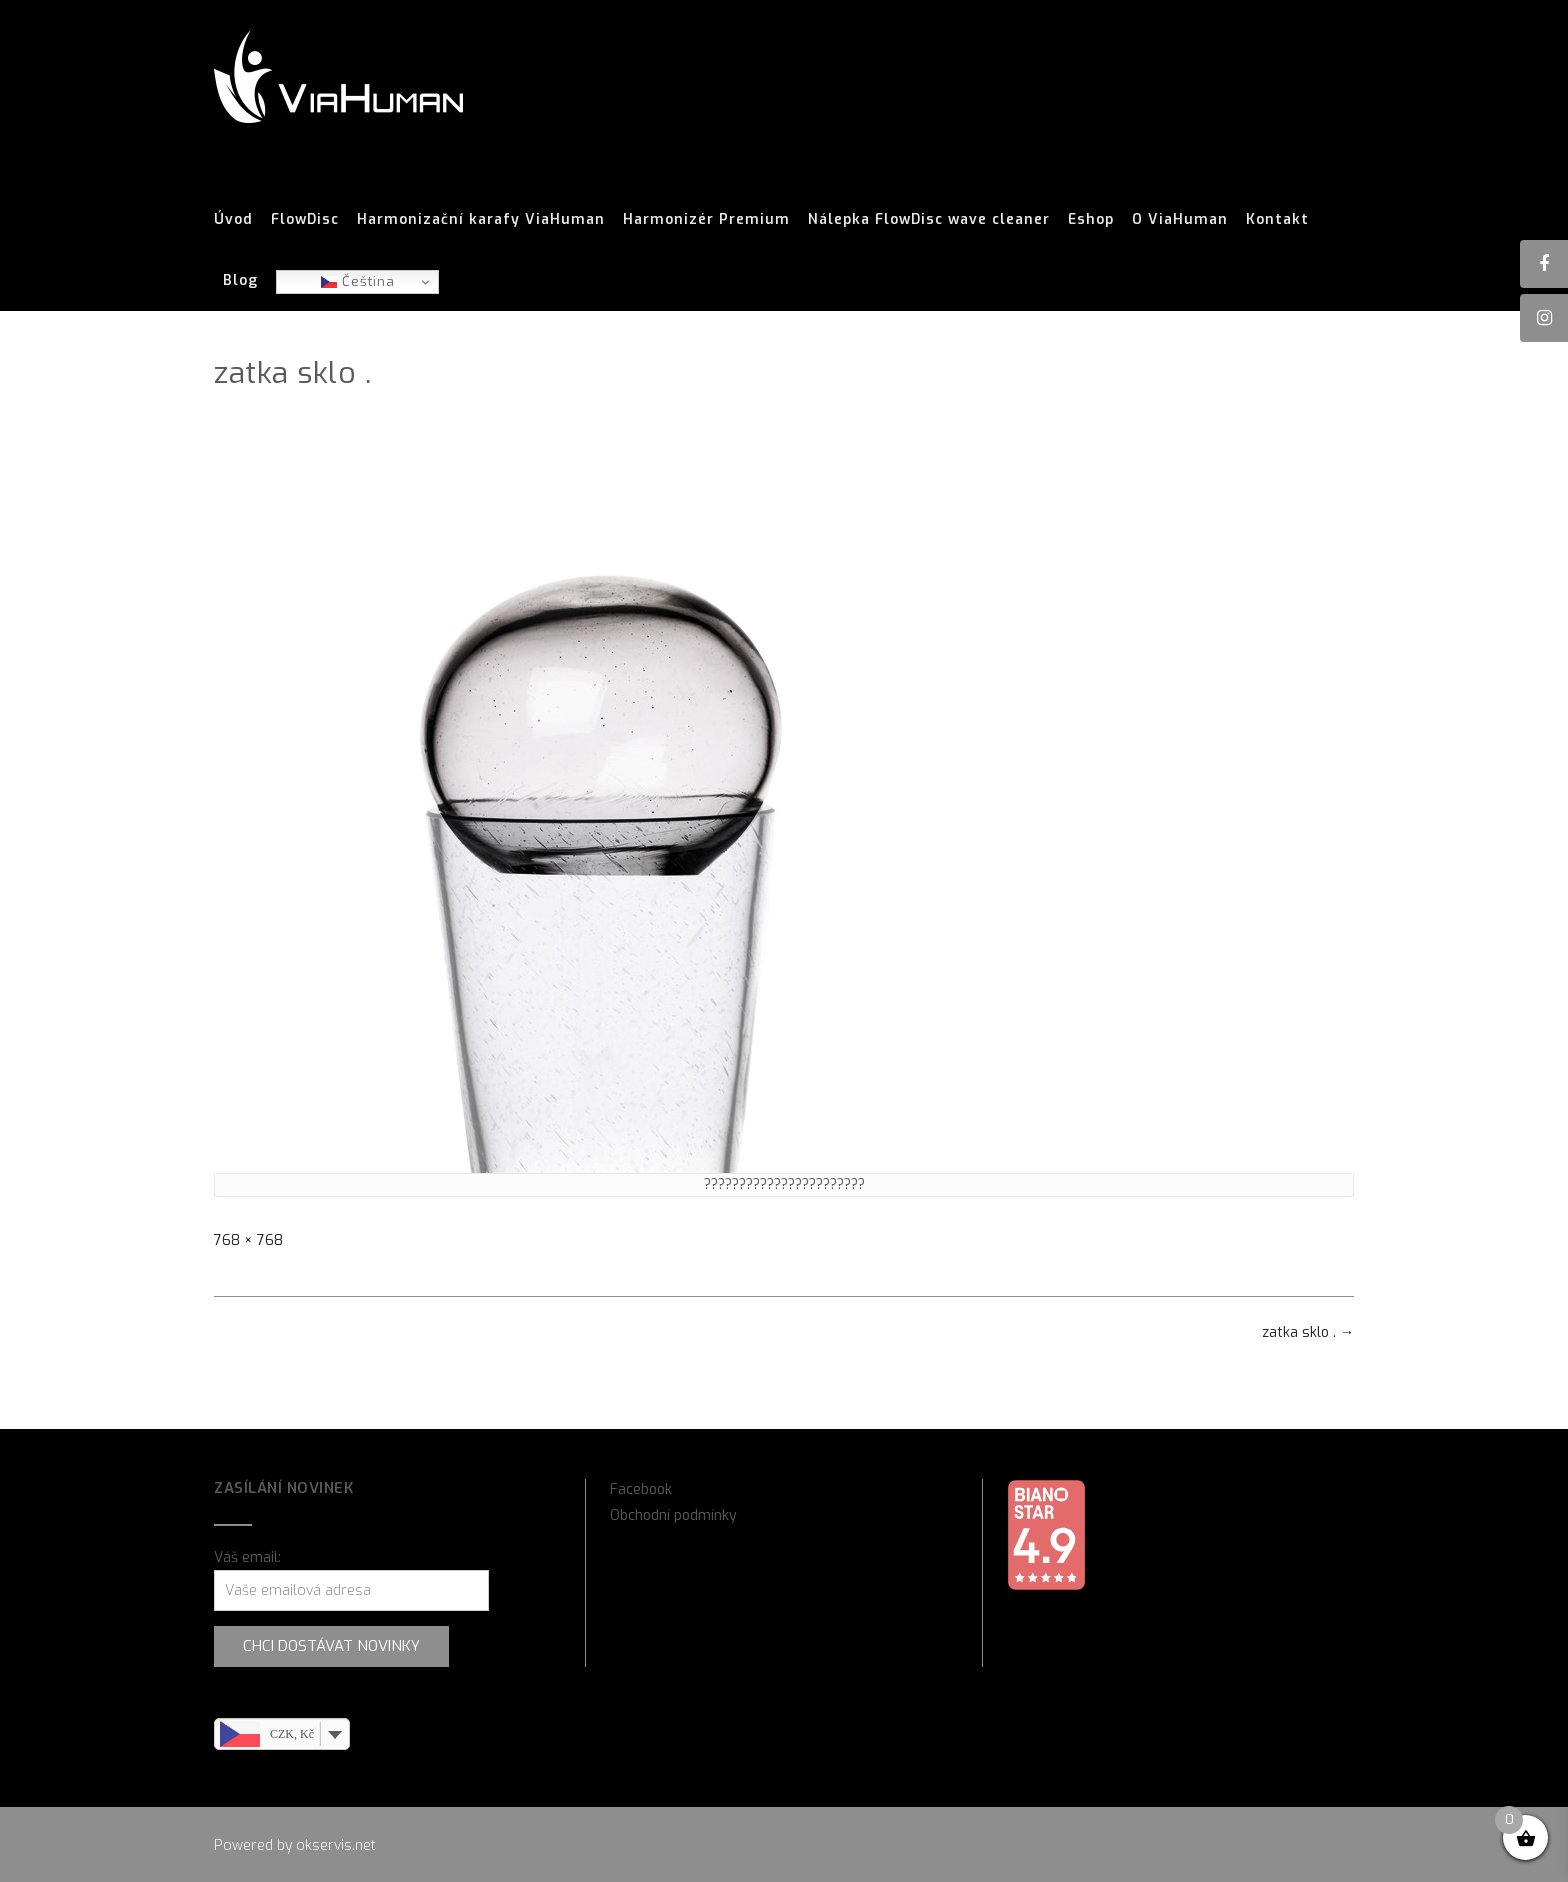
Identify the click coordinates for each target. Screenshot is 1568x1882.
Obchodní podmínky (673, 1515)
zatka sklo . (1308, 1332)
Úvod (233, 220)
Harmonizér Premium (706, 220)
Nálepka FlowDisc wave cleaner (929, 220)
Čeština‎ (358, 281)
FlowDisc (305, 220)
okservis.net (336, 1845)
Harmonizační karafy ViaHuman (481, 220)
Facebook (641, 1489)
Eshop (1091, 220)
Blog (240, 281)
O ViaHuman (1180, 220)
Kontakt (1277, 220)
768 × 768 (248, 1240)
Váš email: (247, 1557)
